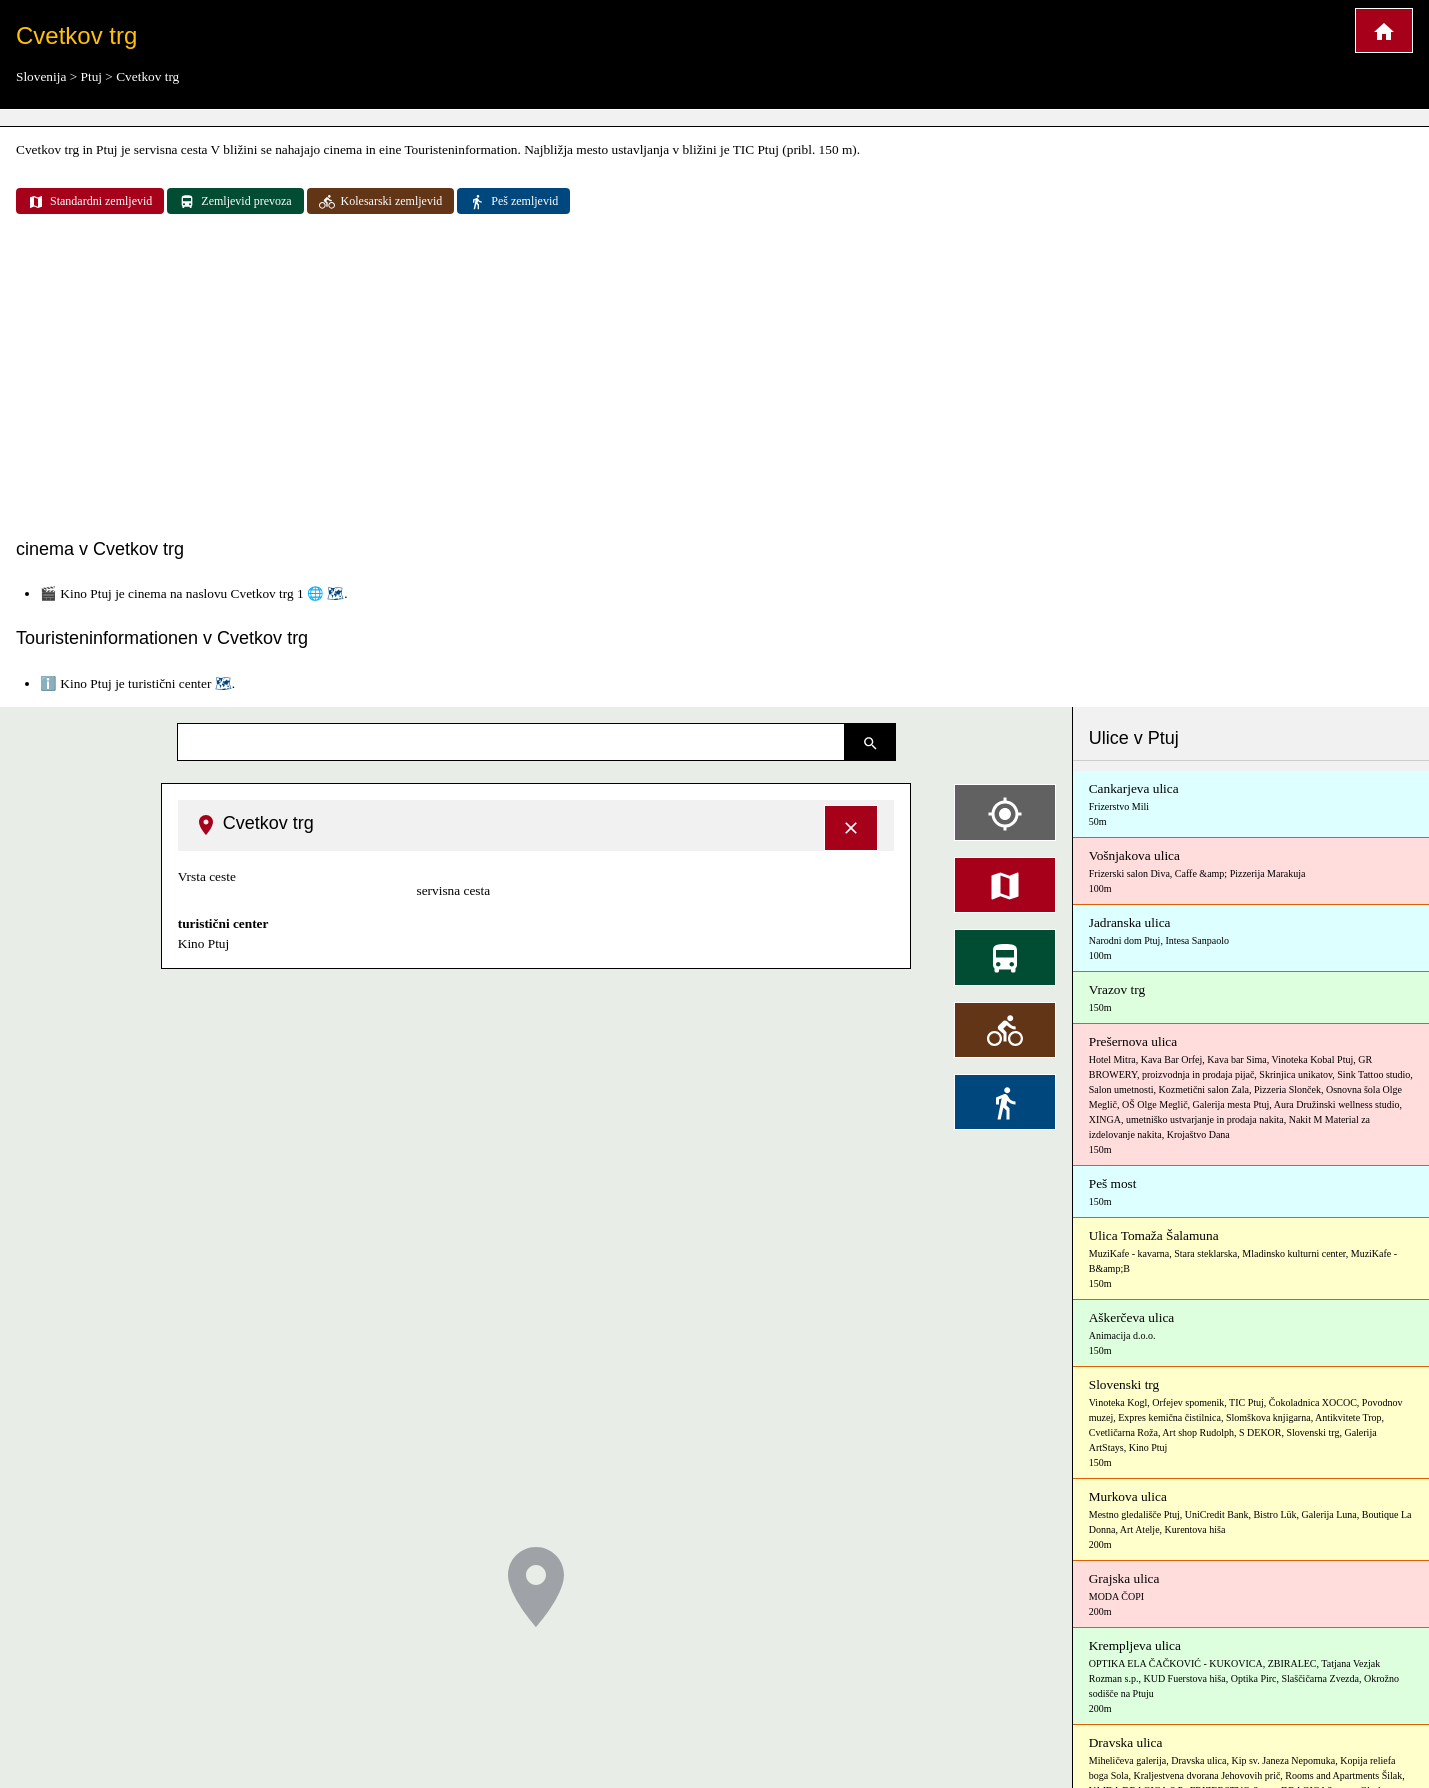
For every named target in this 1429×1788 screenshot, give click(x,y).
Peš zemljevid (513, 202)
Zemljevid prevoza (235, 202)
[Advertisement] (715, 378)
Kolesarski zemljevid (381, 202)
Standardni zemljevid (90, 202)
